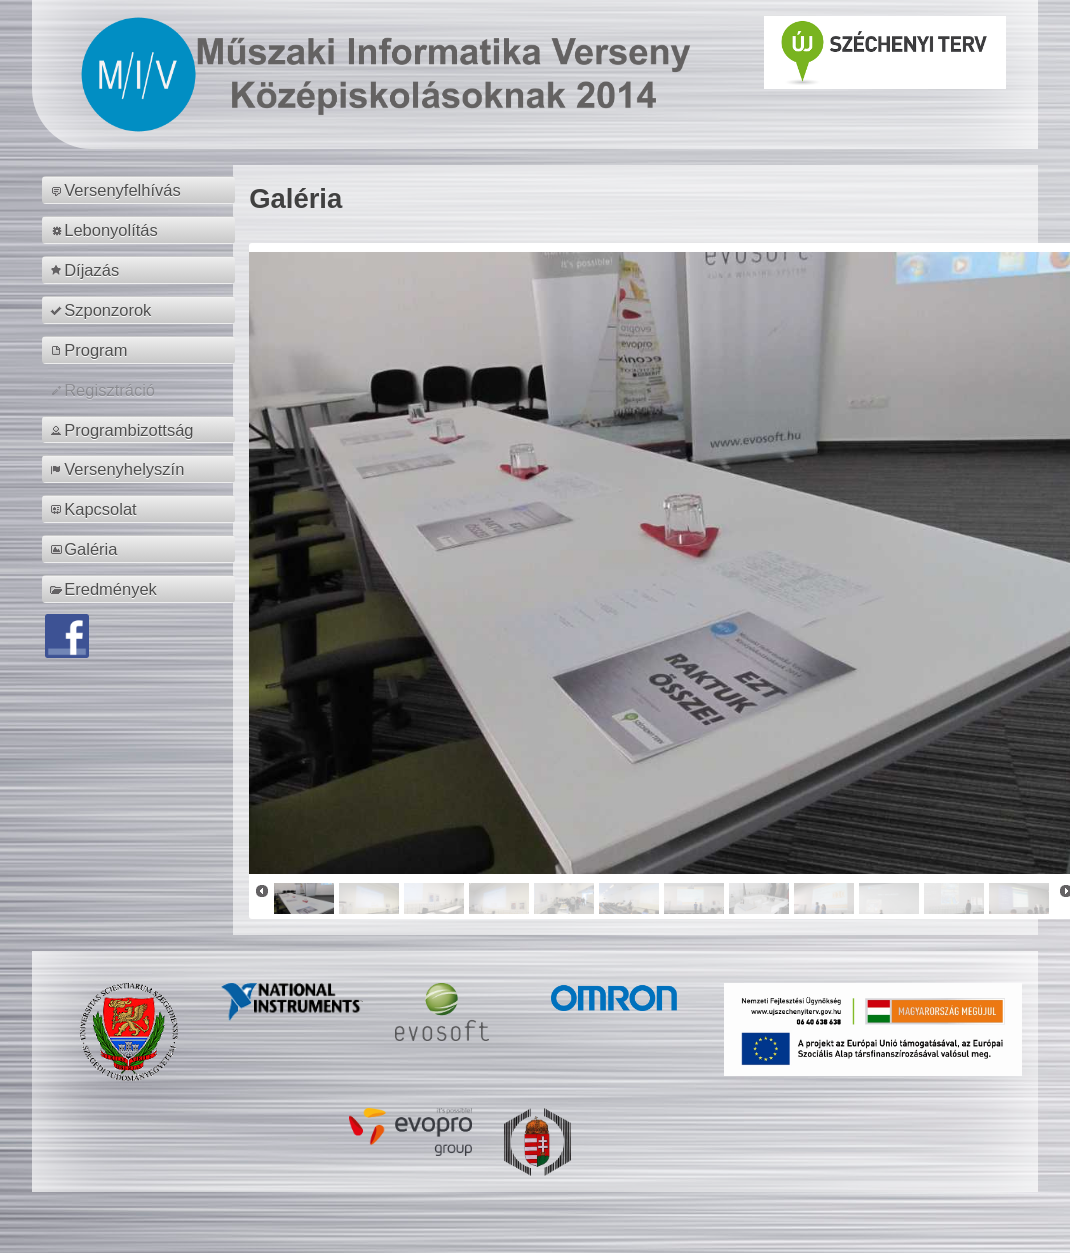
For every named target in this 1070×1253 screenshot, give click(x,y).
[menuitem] (141, 190)
